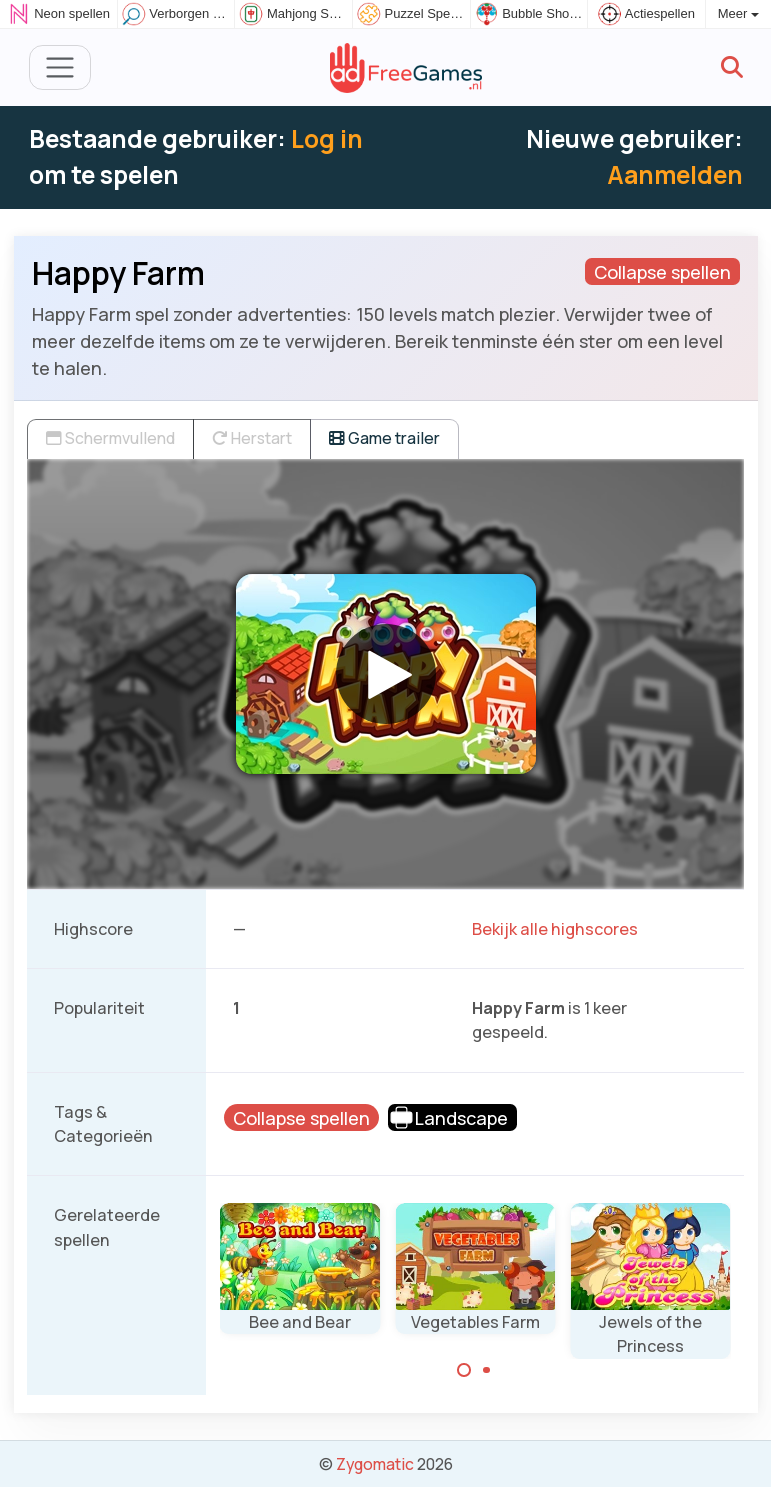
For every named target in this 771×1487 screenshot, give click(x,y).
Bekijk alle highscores (555, 929)
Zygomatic (375, 1464)
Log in (327, 138)
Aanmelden (675, 174)
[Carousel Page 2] (487, 1370)
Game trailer (384, 438)
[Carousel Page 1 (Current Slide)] (464, 1370)
